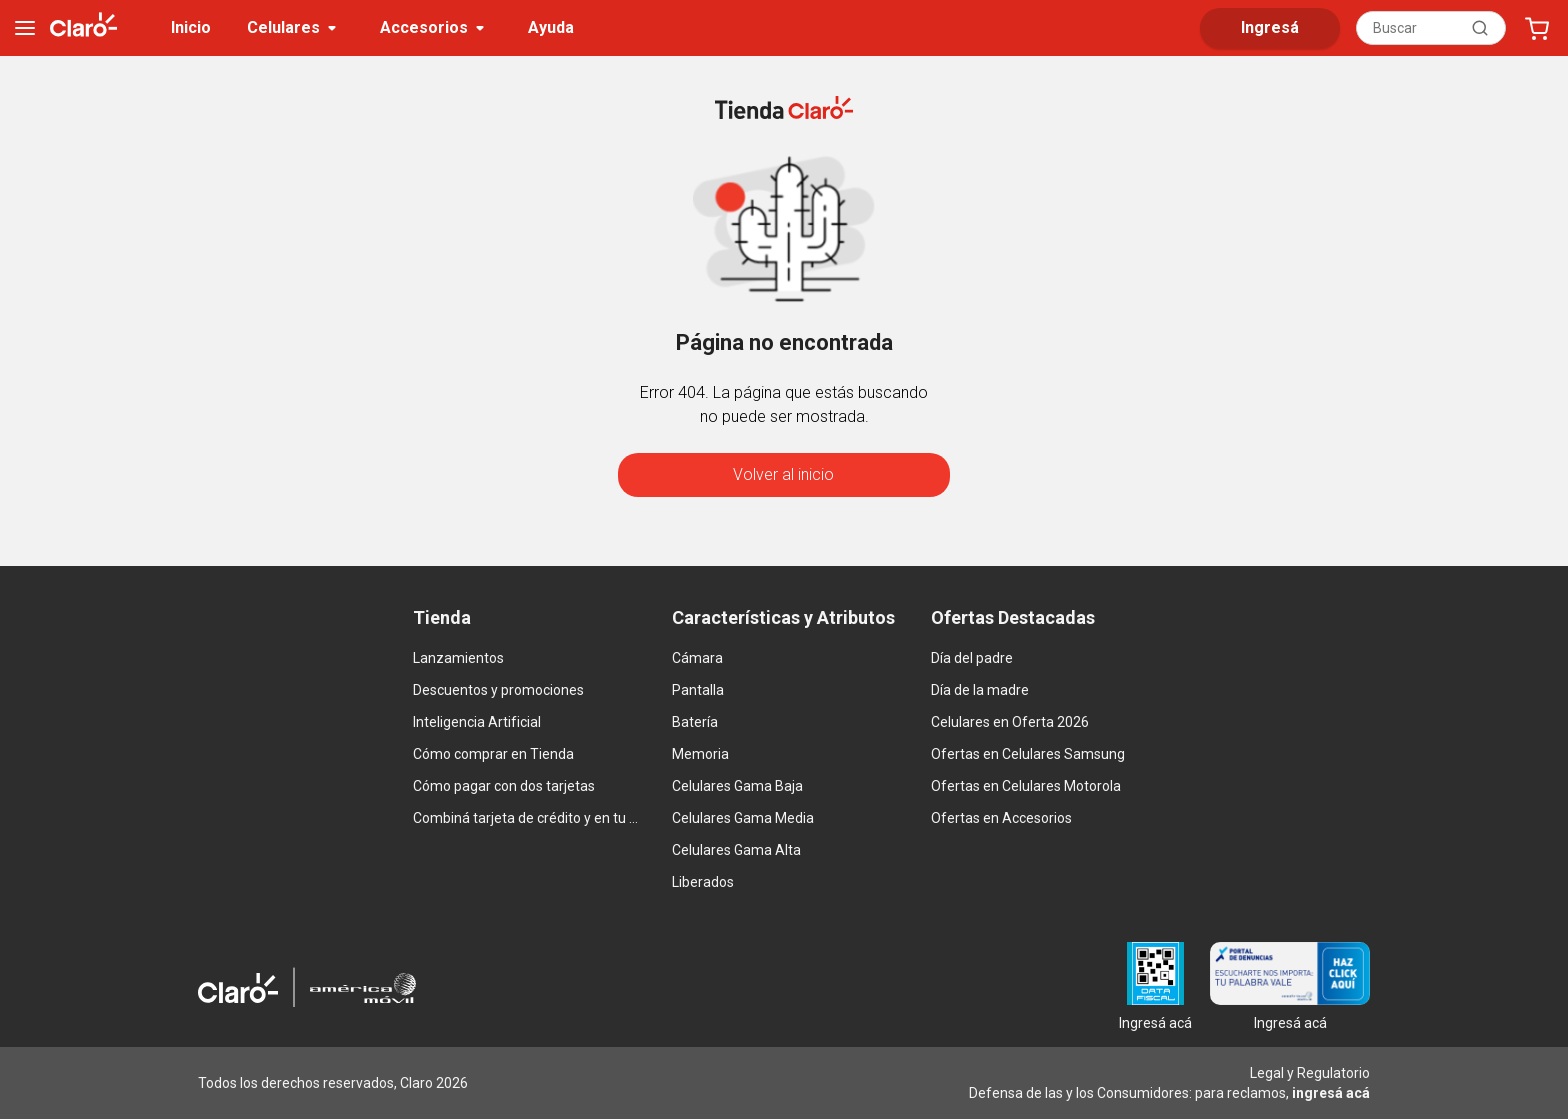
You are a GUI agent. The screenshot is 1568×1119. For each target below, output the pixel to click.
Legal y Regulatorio (1310, 1073)
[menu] (25, 28)
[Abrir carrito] (1537, 28)
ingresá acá (1331, 1093)
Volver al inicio (783, 474)
